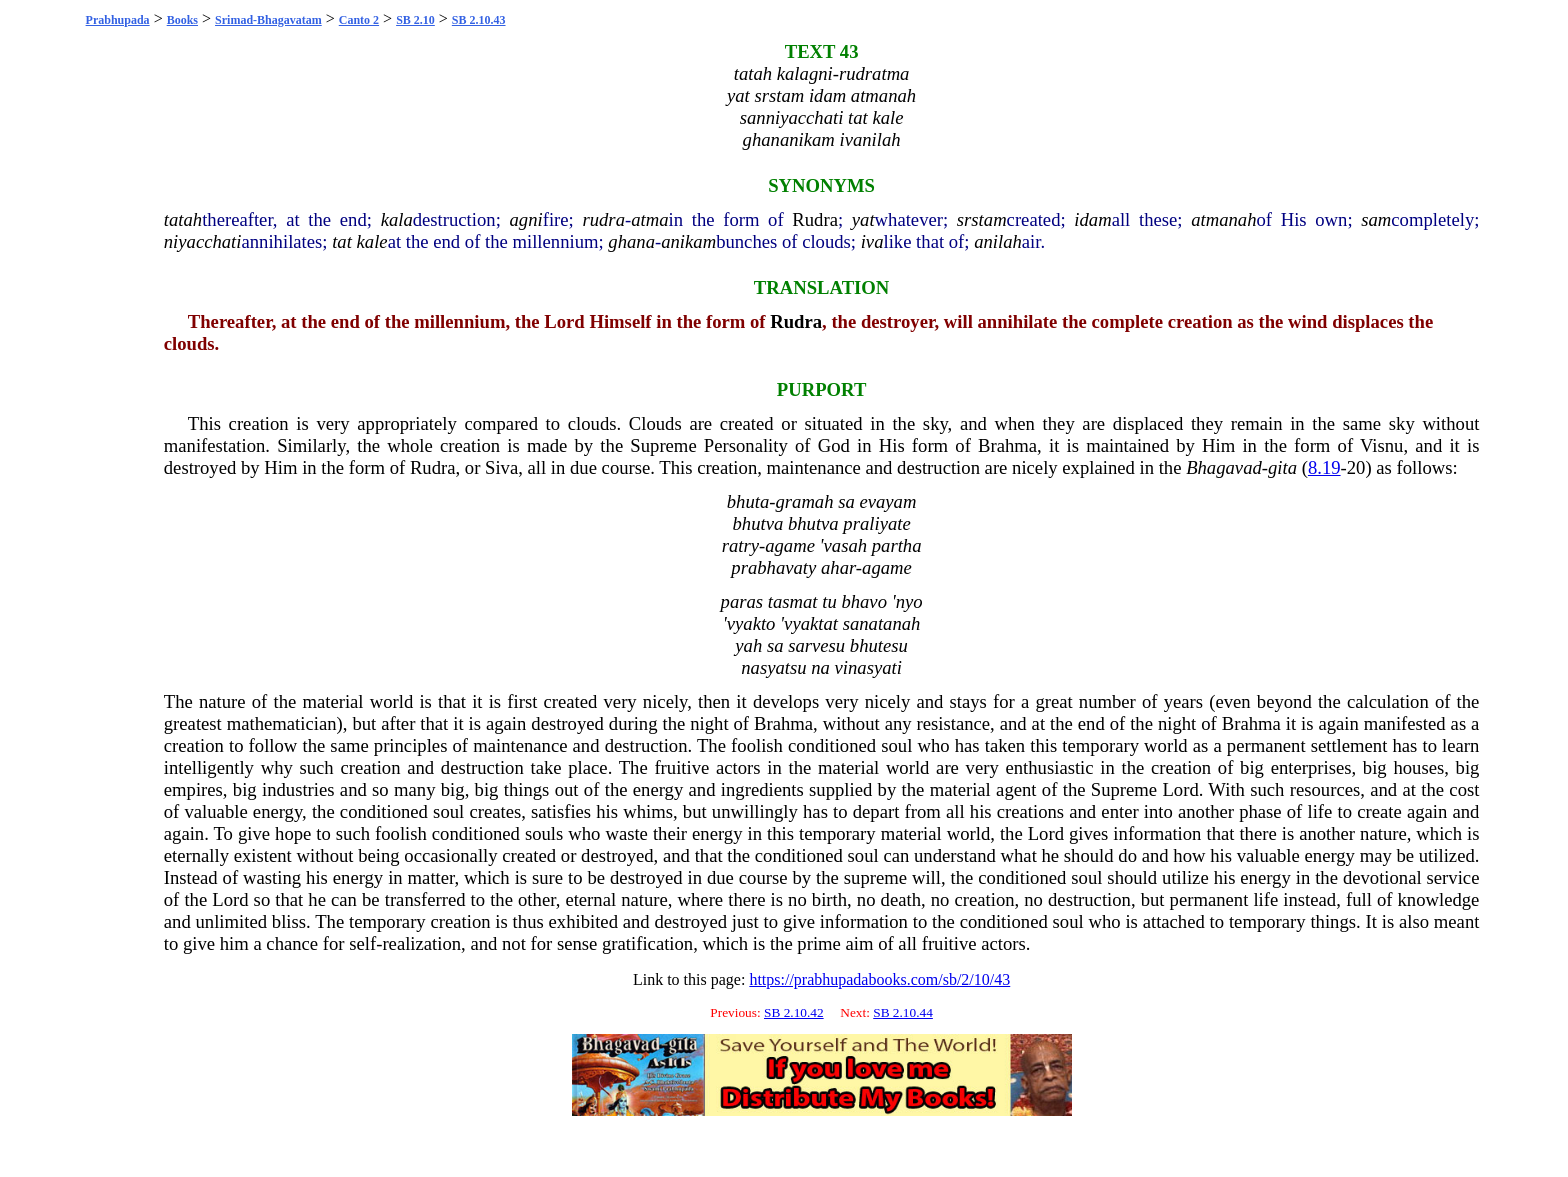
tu (829, 601)
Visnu (1381, 445)
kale (372, 241)
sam (1376, 219)
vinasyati (868, 667)
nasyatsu (773, 667)
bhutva (757, 523)
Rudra (815, 219)
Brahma (1007, 445)
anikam (688, 241)
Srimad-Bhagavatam (268, 20)
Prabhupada (118, 20)
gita (1282, 467)
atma (649, 219)
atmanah (1223, 219)
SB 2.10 (415, 20)
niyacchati (203, 241)
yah (748, 645)
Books (182, 20)
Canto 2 (359, 20)
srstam (982, 219)
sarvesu (816, 645)
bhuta (748, 501)
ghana (631, 241)
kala (397, 219)
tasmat (793, 601)
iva (872, 241)
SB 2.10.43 (479, 20)
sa (846, 501)
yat (863, 219)
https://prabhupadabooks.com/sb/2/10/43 (879, 979)
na (820, 667)
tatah (183, 219)
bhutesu (879, 645)
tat (342, 241)
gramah (804, 501)
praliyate (876, 523)
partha (897, 545)
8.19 (1324, 467)
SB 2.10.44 (903, 1012)
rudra (603, 219)
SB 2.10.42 (794, 1012)
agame (790, 545)
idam (1092, 219)
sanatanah (882, 623)
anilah (998, 241)
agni (526, 219)
